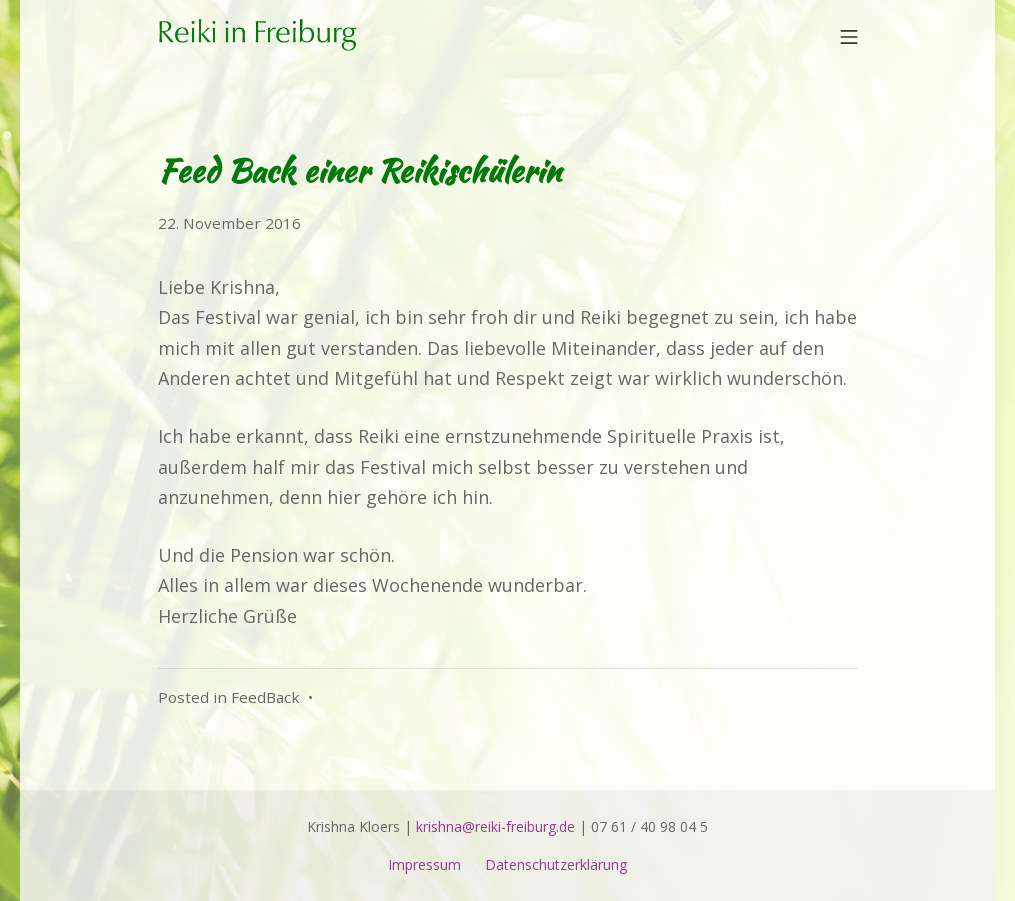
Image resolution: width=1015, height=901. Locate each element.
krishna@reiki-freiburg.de (495, 826)
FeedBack (265, 697)
